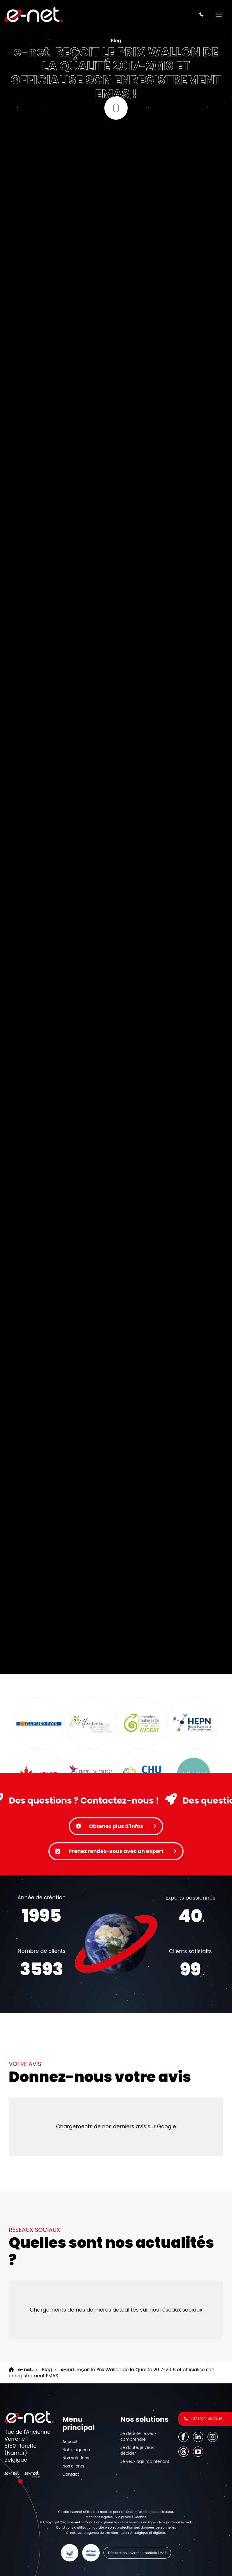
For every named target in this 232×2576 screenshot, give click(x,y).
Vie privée (123, 2517)
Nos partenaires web (175, 2522)
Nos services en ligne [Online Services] (139, 2522)
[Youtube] (199, 2451)
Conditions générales (102, 2522)
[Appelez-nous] (201, 14)
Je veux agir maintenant (144, 2461)
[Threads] (184, 2451)
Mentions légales (99, 2517)
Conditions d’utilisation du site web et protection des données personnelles (116, 2527)
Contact (70, 2474)
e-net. (71, 2532)
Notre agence (76, 2450)
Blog (116, 40)
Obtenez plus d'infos (116, 1826)
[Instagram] (213, 2436)
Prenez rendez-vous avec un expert (116, 1851)
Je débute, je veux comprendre (138, 2436)
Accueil (69, 2441)
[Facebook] (184, 2436)
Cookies (140, 2517)
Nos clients (73, 2466)
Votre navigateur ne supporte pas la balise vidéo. (116, 1944)
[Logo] (33, 14)
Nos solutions (75, 2458)
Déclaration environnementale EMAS (137, 2552)
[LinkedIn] (199, 2436)
